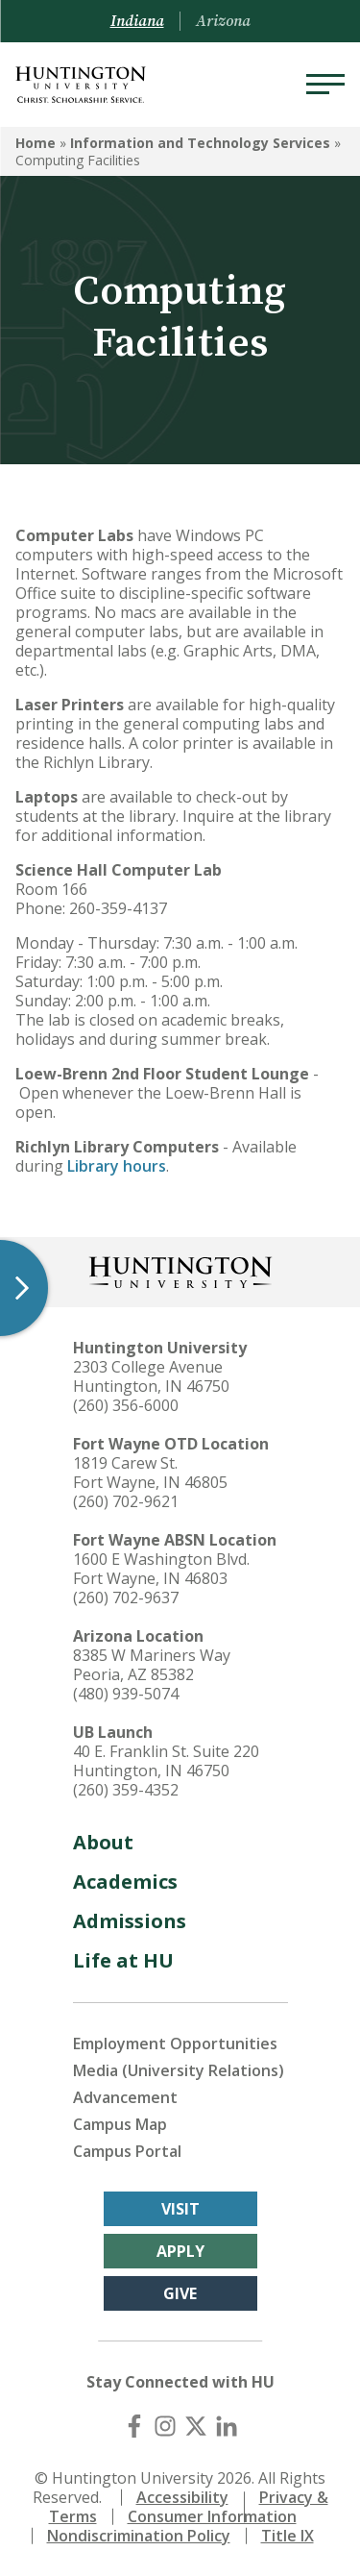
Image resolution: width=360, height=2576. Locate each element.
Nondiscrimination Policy (138, 2535)
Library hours (116, 1166)
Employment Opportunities (175, 2043)
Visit (180, 2208)
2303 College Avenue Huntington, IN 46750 (151, 1376)
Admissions (129, 1921)
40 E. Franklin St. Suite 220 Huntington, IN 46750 (166, 1761)
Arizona (223, 21)
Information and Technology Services (200, 143)
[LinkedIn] (226, 2426)
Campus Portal (127, 2151)
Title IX (287, 2535)
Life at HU (123, 1960)
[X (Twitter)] (195, 2426)
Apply (180, 2251)
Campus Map (120, 2124)
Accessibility (182, 2497)
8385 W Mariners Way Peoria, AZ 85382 (151, 1665)
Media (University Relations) (178, 2070)
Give (180, 2293)
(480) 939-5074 (126, 1693)
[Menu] (325, 84)
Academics (125, 1882)
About (103, 1842)
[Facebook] (134, 2426)
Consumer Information (212, 2516)
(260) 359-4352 (126, 1789)
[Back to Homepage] (180, 1270)
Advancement (125, 2097)
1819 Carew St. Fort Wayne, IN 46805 (150, 1472)
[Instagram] (165, 2426)
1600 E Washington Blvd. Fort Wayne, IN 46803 (161, 1568)
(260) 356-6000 (126, 1405)
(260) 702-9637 (126, 1597)
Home (35, 143)
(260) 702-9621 (126, 1501)
